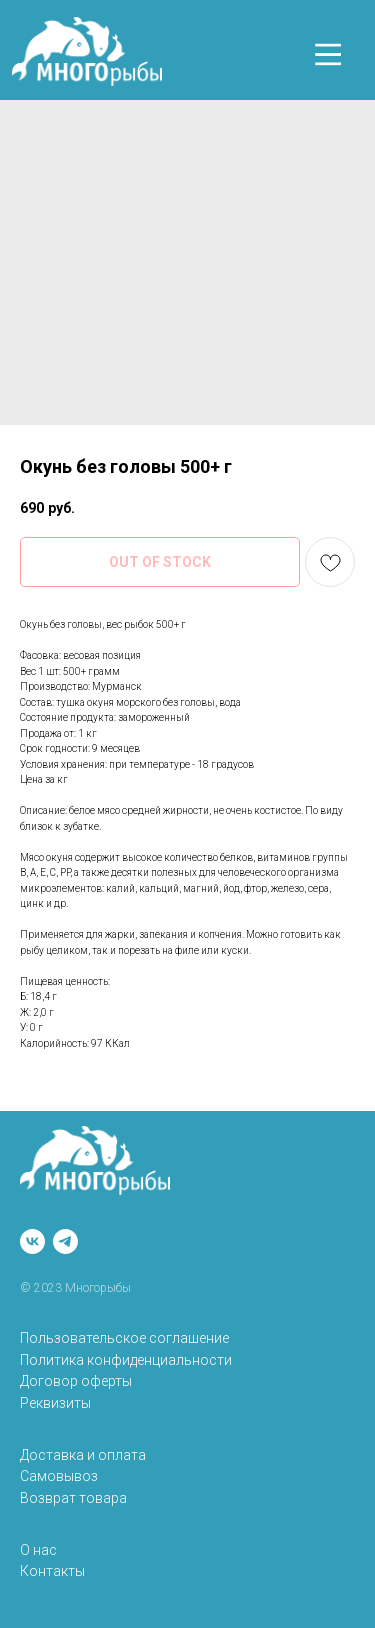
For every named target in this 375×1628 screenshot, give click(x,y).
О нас (38, 1550)
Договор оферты (76, 1381)
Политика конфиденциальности (126, 1360)
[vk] (32, 1241)
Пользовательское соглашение (124, 1338)
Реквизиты (55, 1403)
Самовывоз (59, 1476)
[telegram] (65, 1241)
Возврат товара (73, 1498)
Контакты (52, 1571)
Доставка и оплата (83, 1455)
